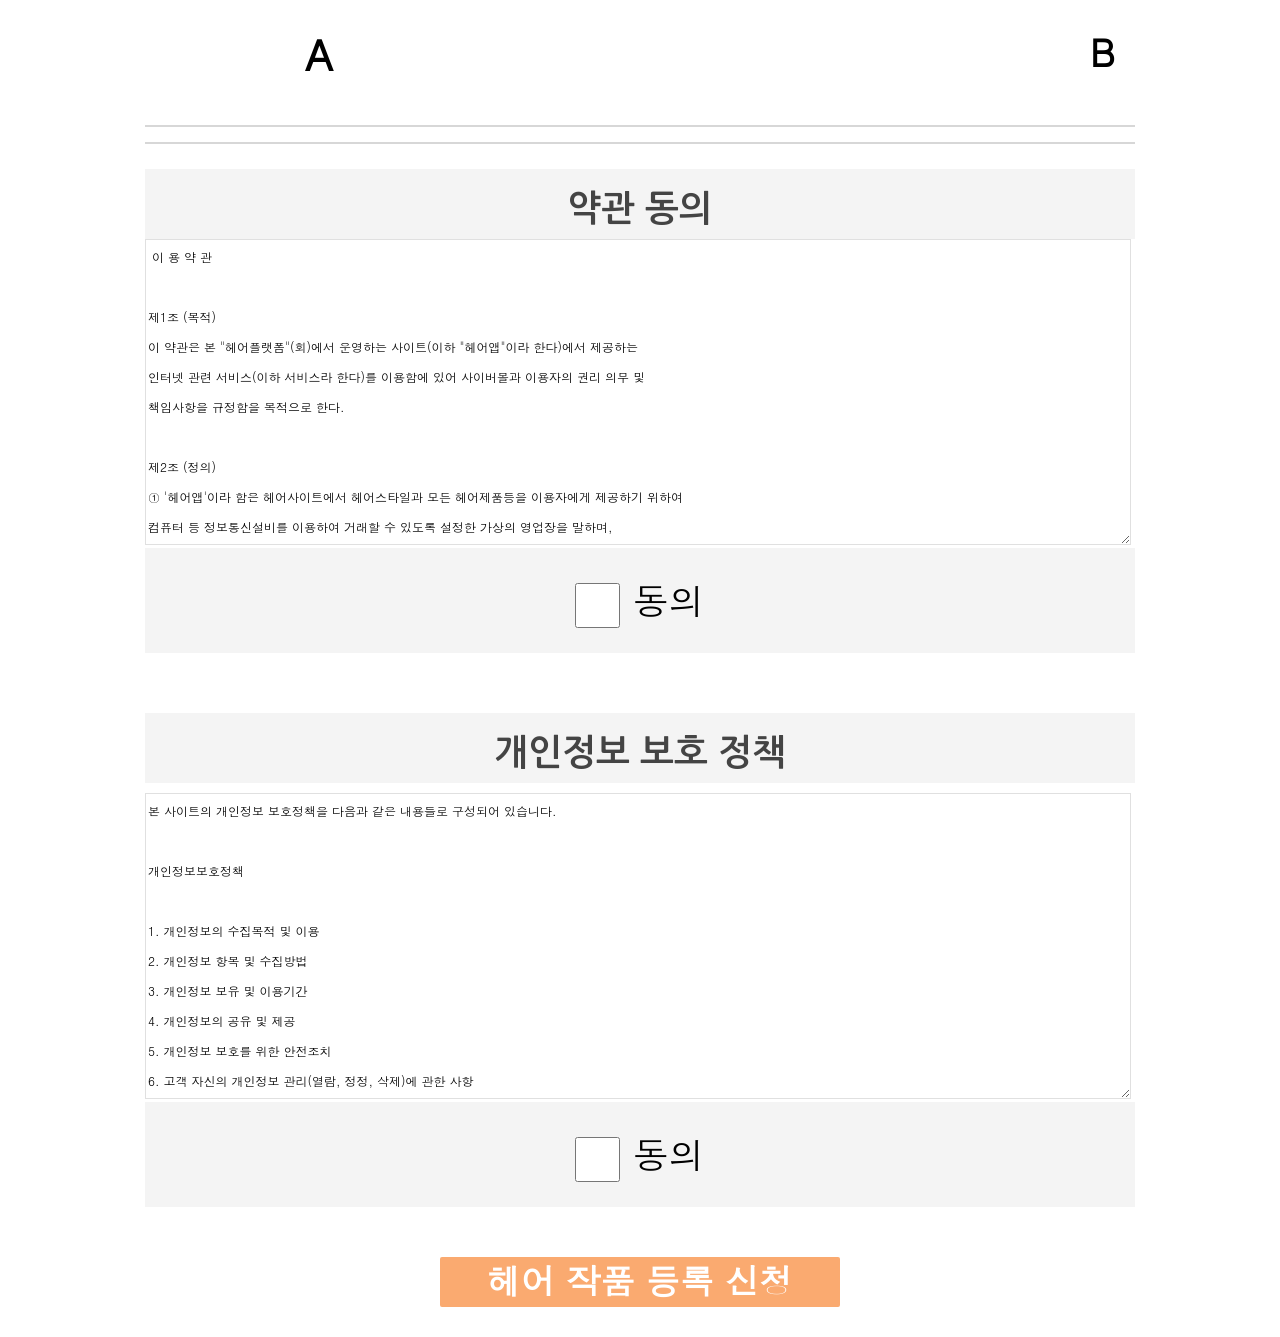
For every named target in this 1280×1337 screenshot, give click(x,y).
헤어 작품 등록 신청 (640, 1280)
